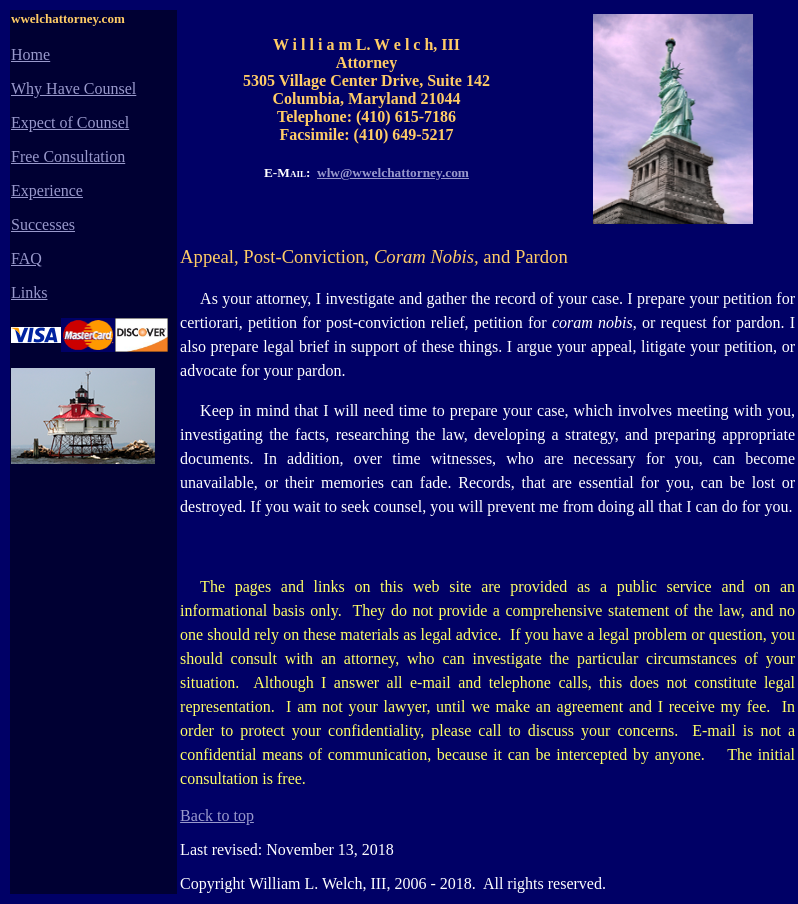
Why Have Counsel (73, 88)
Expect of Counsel (70, 122)
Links (29, 292)
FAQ (26, 258)
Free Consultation (68, 156)
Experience (47, 190)
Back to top (217, 815)
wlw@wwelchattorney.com (393, 172)
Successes (43, 224)
